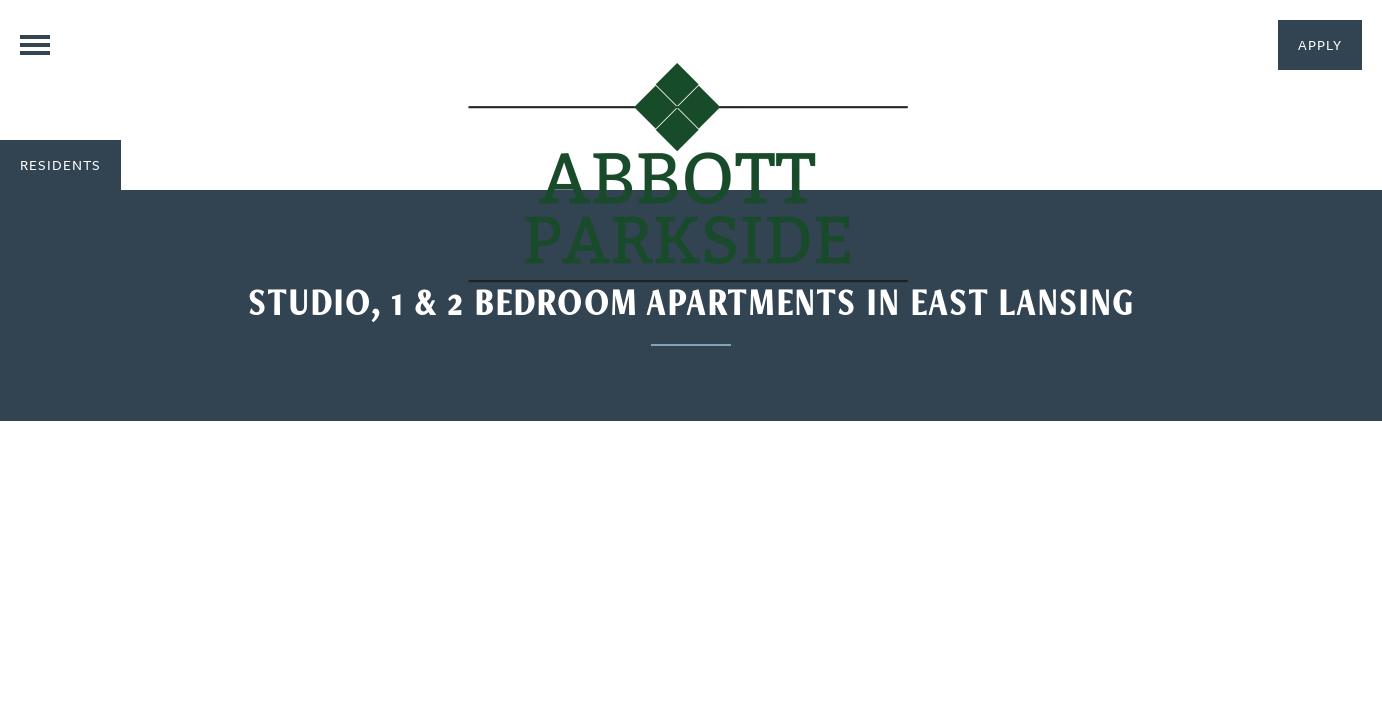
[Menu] (35, 45)
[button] (1320, 45)
